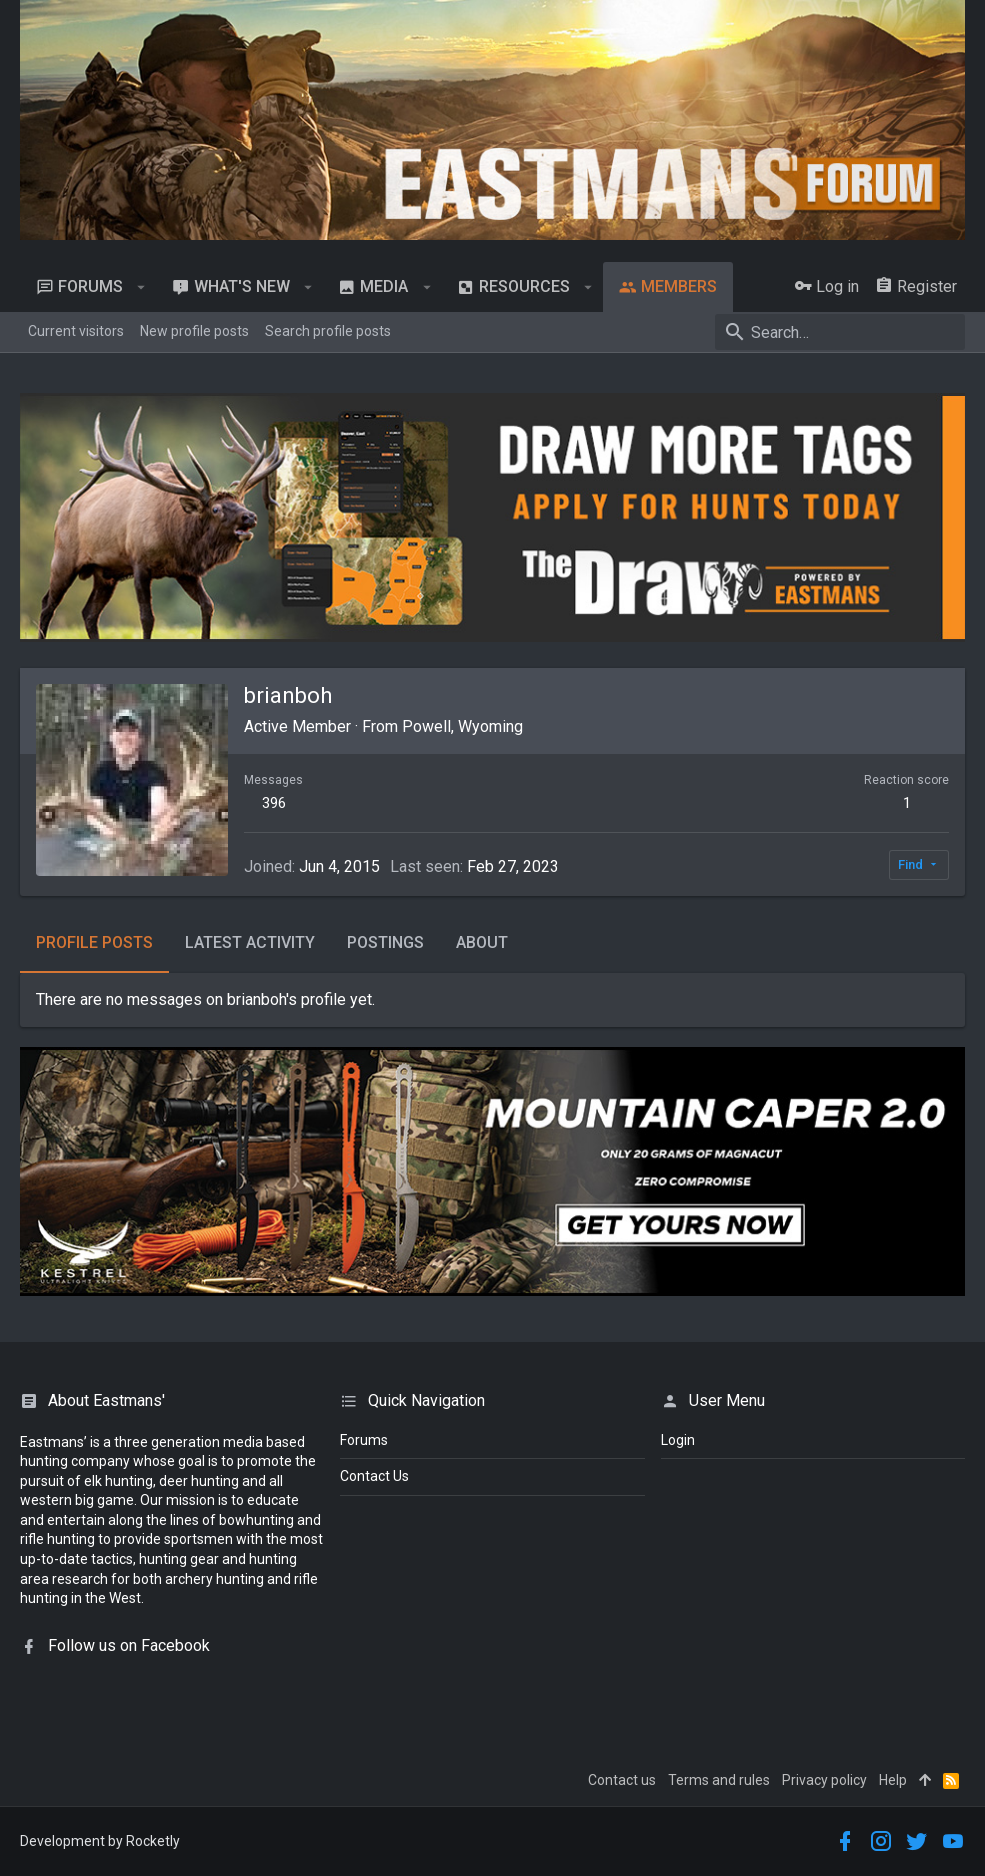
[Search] (840, 332)
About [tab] (482, 942)
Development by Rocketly (100, 1841)
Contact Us (374, 1476)
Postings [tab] (385, 942)
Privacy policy (824, 1780)
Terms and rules (719, 1780)
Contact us (622, 1780)
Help (893, 1780)
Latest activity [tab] (250, 942)
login (678, 1440)
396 (274, 803)
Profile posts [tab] (94, 942)
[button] (141, 287)
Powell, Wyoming (462, 726)
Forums (364, 1440)
